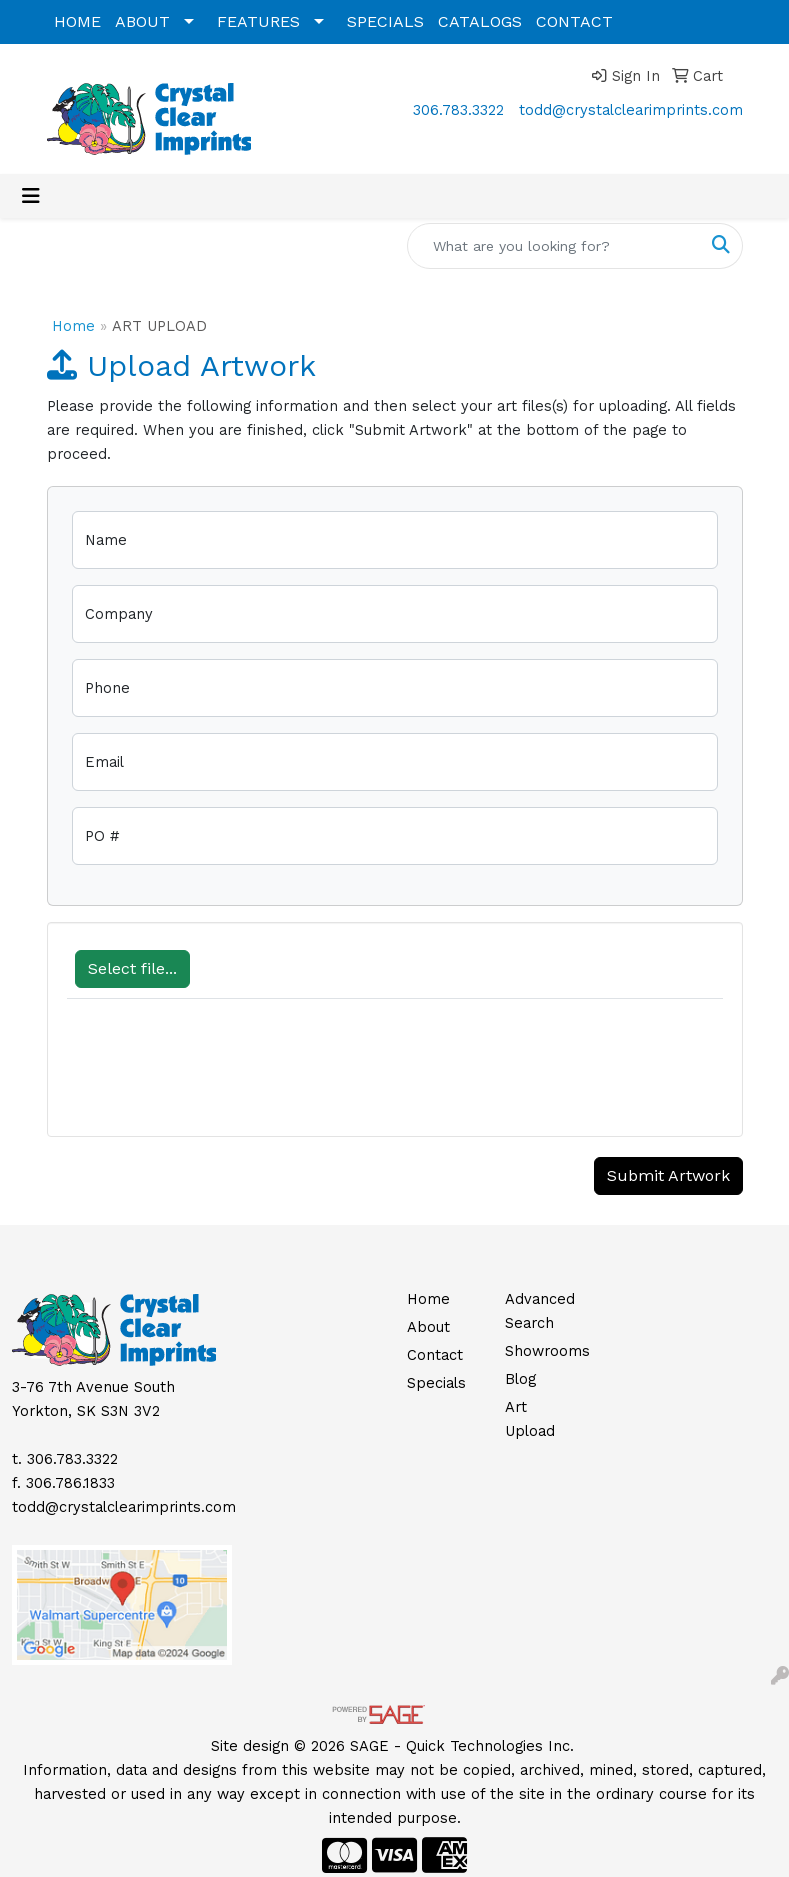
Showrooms (542, 1351)
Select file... (132, 968)
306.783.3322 (458, 110)
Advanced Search (540, 1311)
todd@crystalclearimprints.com (631, 110)
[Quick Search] (554, 246)
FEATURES (258, 21)
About (428, 1327)
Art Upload (530, 1419)
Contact (435, 1355)
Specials (436, 1383)
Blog (520, 1379)
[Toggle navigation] (31, 196)
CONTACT (574, 21)
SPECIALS (385, 21)
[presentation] (219, 1078)
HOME (77, 21)
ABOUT (142, 21)
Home (73, 326)
